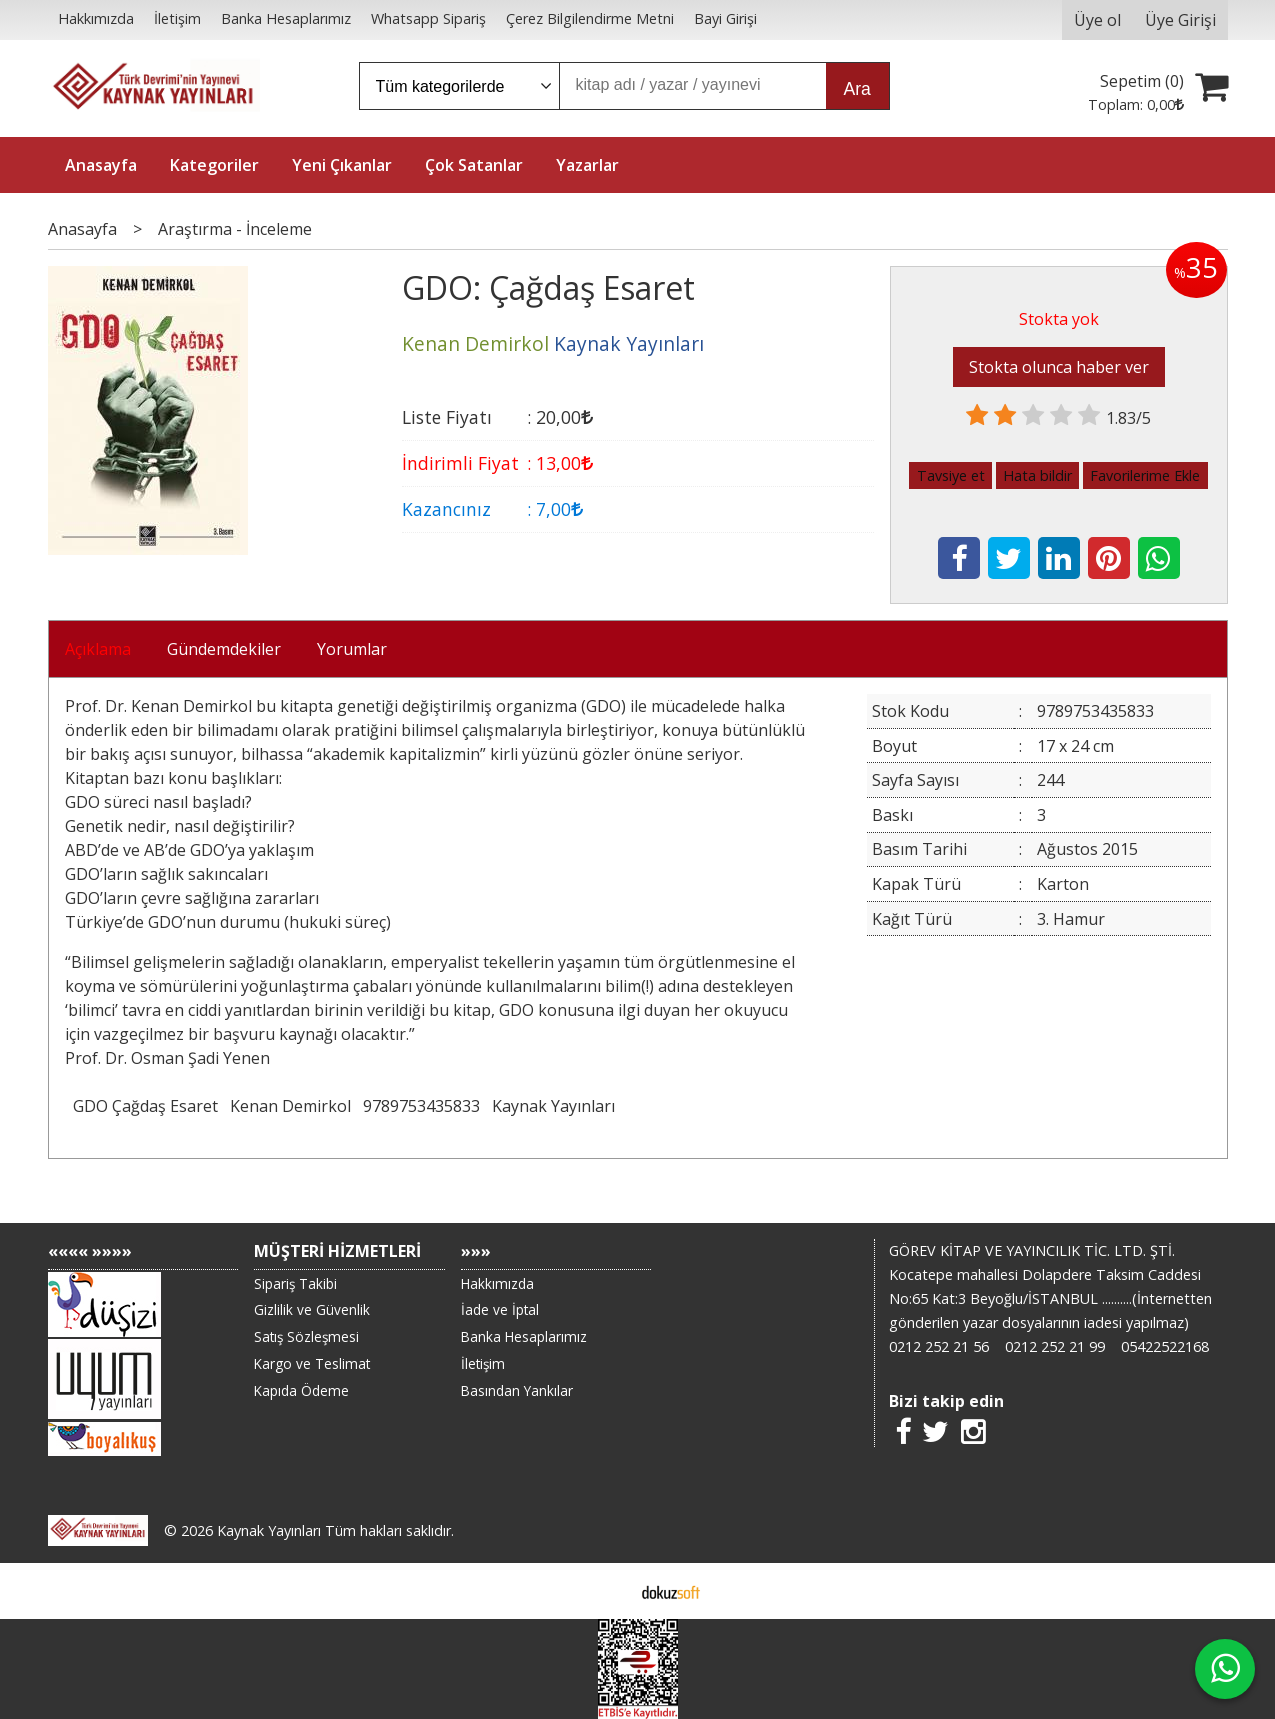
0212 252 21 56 (939, 1346)
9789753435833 (421, 1106)
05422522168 (1165, 1346)
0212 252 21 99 (1055, 1346)
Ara (857, 89)
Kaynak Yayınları (553, 1106)
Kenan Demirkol (290, 1106)
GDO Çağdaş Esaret (145, 1106)
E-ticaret (605, 1591)
